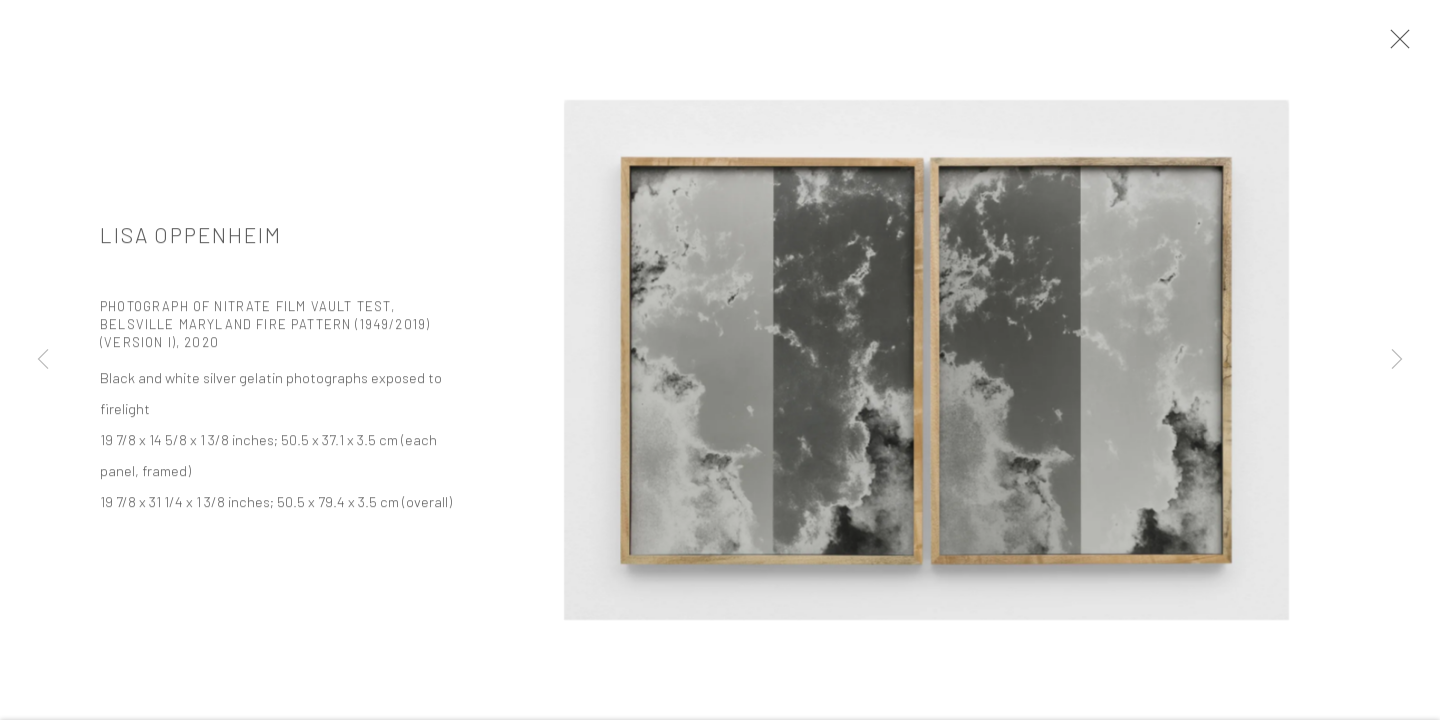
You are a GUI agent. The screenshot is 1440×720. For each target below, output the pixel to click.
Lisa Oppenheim (190, 237)
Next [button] (1397, 360)
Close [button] (1395, 45)
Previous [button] (43, 360)
